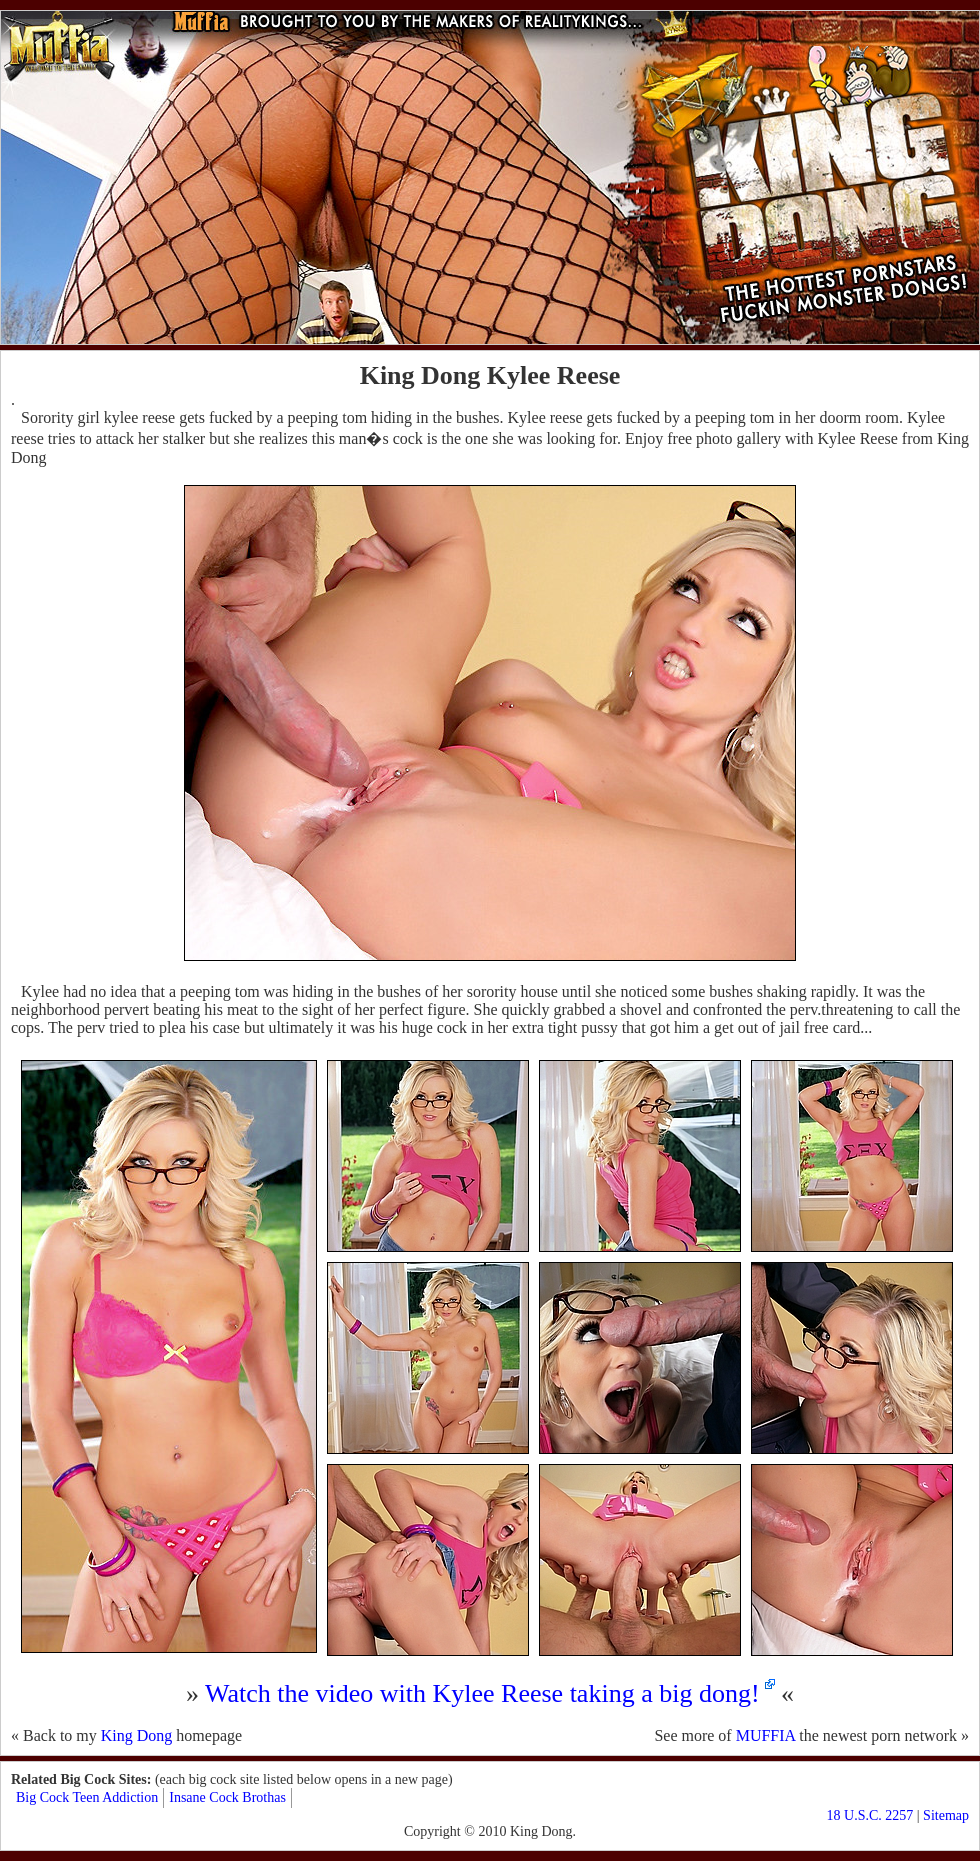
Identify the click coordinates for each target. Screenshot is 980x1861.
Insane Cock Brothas (227, 1797)
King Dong (137, 1735)
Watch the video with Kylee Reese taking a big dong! (482, 1693)
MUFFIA (766, 1735)
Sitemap (946, 1815)
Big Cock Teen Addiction (87, 1797)
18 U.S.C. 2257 (870, 1815)
